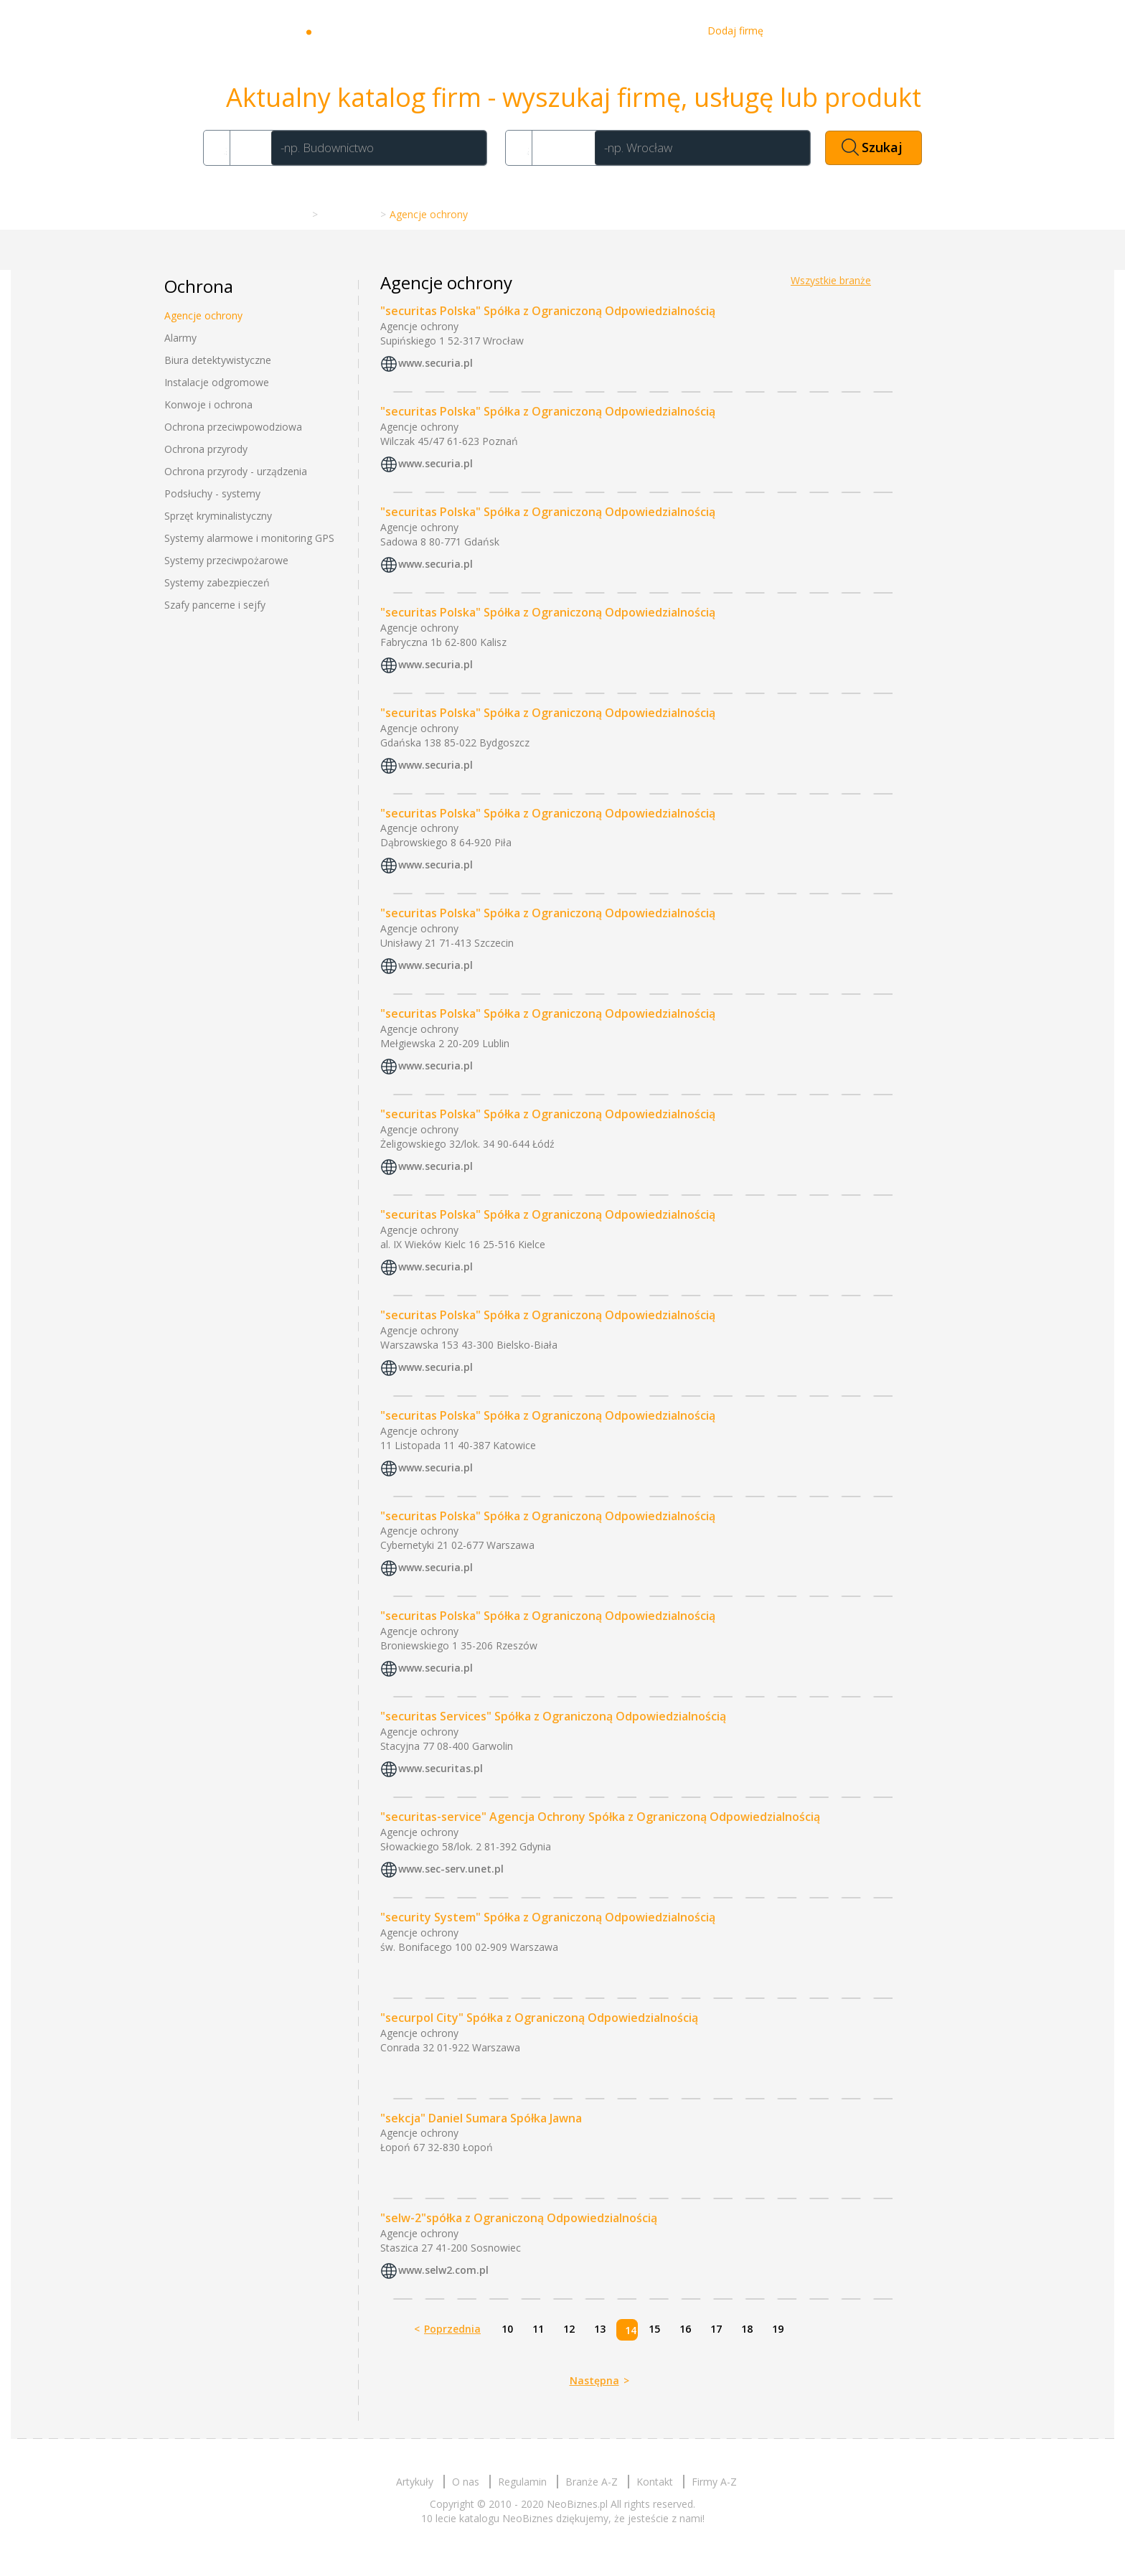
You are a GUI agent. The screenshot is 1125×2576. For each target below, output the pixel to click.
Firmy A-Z (714, 2481)
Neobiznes (361, 30)
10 (507, 2329)
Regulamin (522, 2481)
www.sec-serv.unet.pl (451, 1868)
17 (716, 2329)
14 (630, 2330)
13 (600, 2329)
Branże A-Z (347, 214)
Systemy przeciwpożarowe (226, 560)
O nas (611, 30)
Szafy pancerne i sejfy (214, 605)
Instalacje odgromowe (216, 382)
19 (777, 2329)
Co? (248, 147)
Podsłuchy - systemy (212, 493)
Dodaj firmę (735, 30)
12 (569, 2329)
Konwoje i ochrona (208, 404)
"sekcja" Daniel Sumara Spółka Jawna (481, 2118)
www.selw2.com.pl (443, 2270)
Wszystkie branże (831, 280)
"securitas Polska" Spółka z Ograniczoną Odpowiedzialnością (547, 311)
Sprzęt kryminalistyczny (218, 516)
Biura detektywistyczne (217, 360)
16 (685, 2329)
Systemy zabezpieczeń (217, 582)
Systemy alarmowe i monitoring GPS (249, 538)
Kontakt (666, 30)
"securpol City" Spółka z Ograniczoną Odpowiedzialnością (539, 2017)
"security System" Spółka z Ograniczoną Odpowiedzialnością (547, 1917)
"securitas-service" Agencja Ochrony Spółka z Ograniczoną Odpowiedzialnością (600, 1817)
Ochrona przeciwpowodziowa (233, 427)
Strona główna (271, 214)
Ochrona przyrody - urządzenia (235, 471)
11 (538, 2329)
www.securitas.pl (440, 1768)
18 (747, 2329)
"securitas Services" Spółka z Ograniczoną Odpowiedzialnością (553, 1716)
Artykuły (556, 30)
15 (654, 2329)
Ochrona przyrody (206, 449)
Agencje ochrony (203, 315)
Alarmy (180, 338)
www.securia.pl (435, 363)
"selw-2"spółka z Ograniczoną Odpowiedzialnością (518, 2218)
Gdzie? (561, 147)
